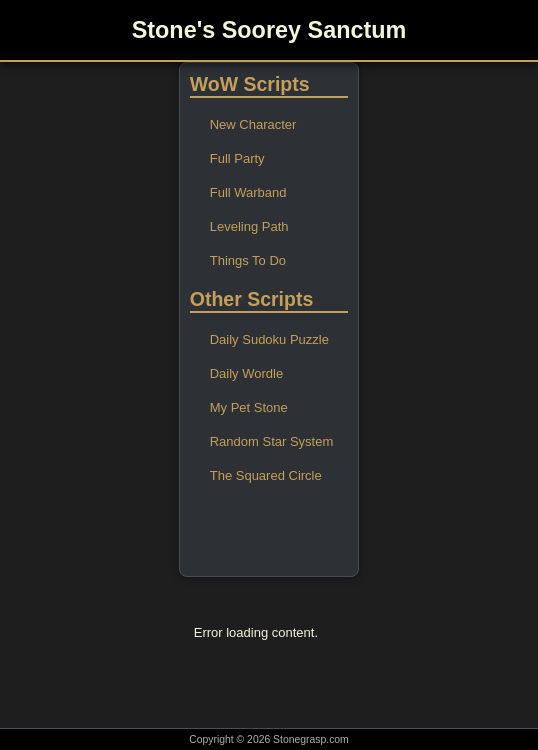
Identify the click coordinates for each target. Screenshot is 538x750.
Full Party (237, 158)
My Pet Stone (249, 407)
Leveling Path (249, 226)
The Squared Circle (266, 475)
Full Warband (248, 192)
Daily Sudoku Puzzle (269, 339)
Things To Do (248, 260)
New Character (253, 124)
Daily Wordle (246, 373)
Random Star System (272, 441)
